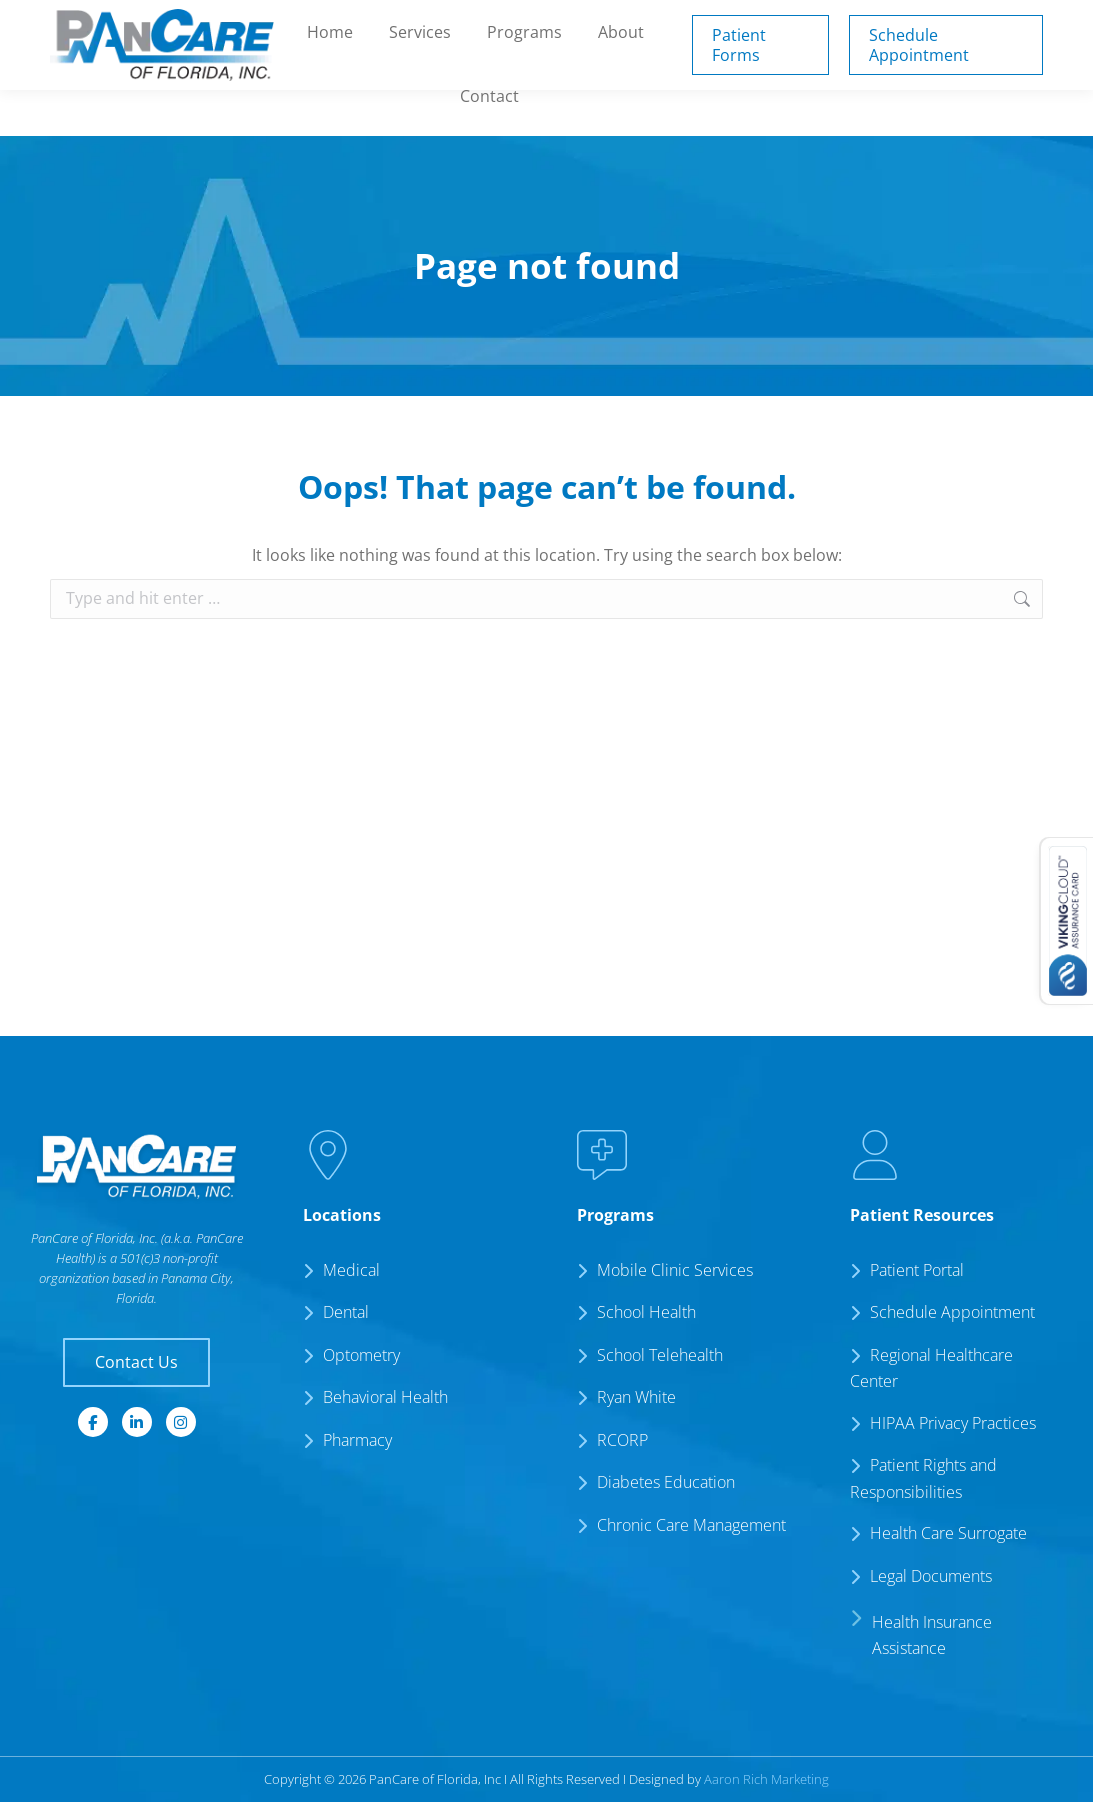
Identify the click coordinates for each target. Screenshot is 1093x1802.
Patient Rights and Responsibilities (923, 1478)
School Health (646, 1312)
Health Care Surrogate (948, 1533)
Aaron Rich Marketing (766, 1779)
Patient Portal (669, 22)
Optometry (361, 1355)
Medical (351, 1270)
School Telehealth (660, 1355)
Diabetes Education (666, 1482)
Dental (346, 1312)
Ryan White (636, 1397)
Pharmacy (357, 1440)
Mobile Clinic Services (675, 1270)
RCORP (622, 1440)
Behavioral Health (385, 1397)
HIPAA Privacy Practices (953, 1423)
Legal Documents (931, 1576)
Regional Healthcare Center (931, 1368)
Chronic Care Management (691, 1525)
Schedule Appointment (952, 1312)
